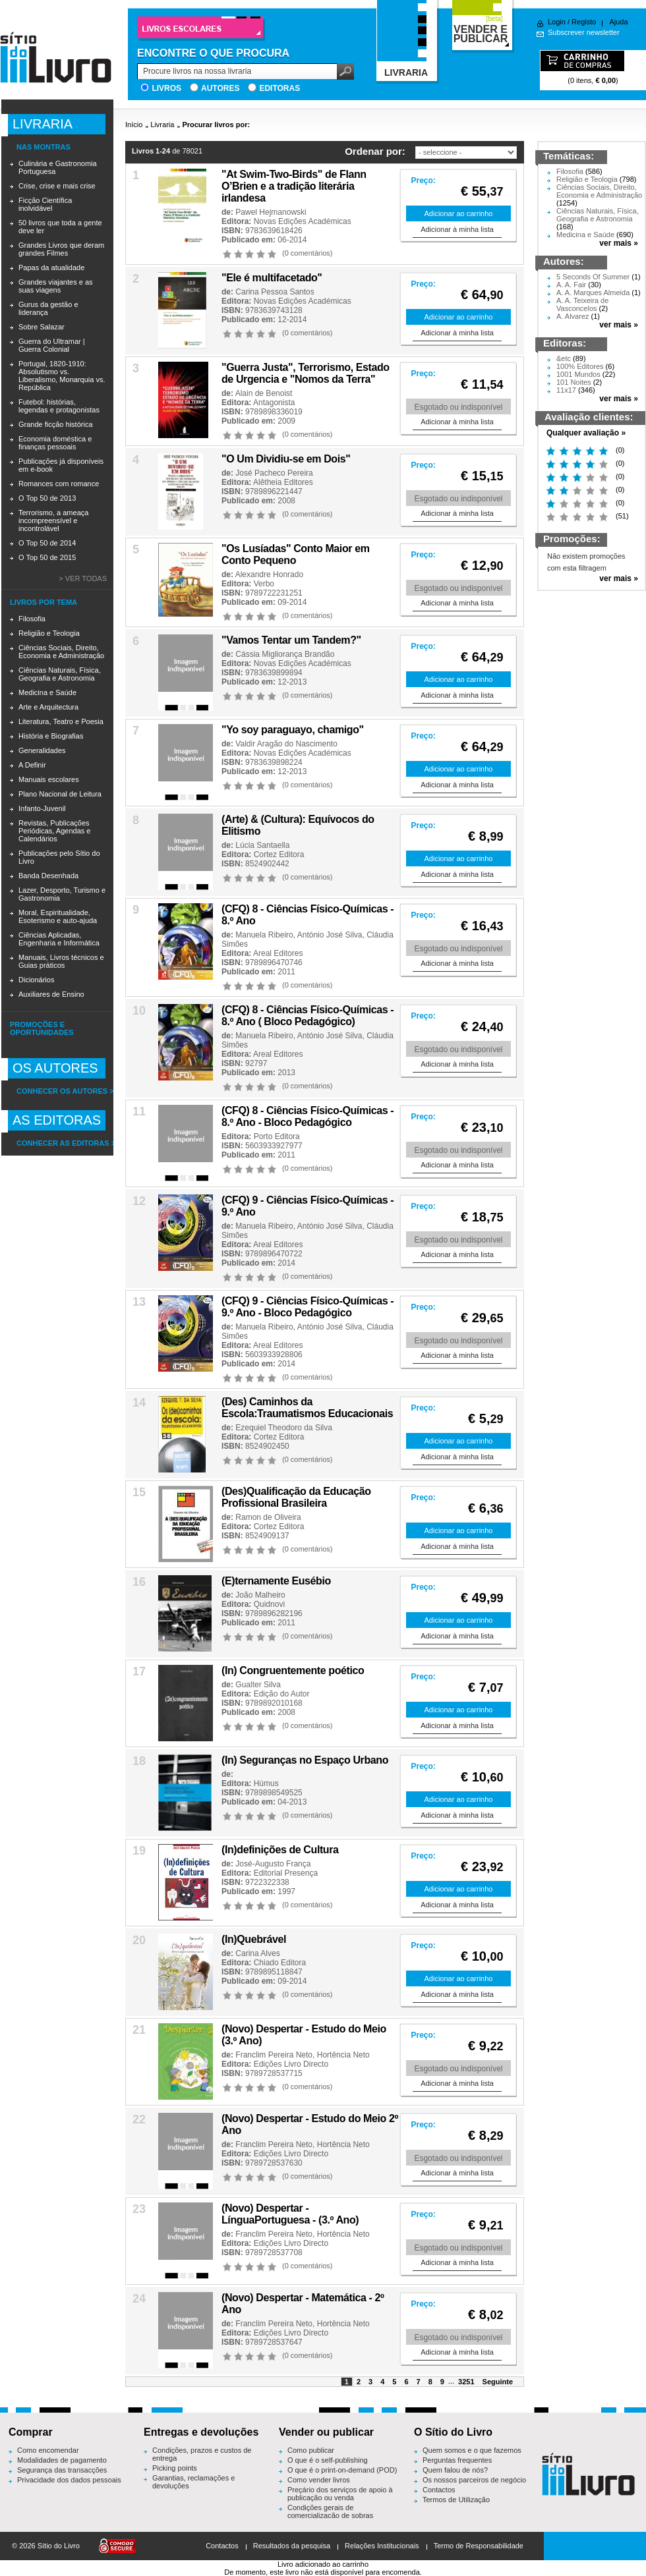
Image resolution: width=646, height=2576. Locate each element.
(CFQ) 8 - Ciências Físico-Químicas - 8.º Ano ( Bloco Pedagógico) (307, 1015)
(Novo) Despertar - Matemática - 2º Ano (302, 2303)
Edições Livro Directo (291, 2064)
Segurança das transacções (62, 2470)
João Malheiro (260, 1595)
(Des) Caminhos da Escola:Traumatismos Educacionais (307, 1407)
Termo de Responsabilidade (478, 2546)
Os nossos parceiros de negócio (474, 2480)
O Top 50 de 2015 (47, 557)
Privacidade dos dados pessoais (69, 2480)
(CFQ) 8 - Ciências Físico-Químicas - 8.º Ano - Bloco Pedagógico (307, 1116)
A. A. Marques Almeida (593, 292)
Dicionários (36, 980)
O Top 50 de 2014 (47, 543)
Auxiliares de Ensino (51, 994)
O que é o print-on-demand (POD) (342, 2470)
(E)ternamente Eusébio (276, 1580)
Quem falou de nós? (455, 2470)
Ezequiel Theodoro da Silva (283, 1427)
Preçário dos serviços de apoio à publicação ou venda (340, 2494)
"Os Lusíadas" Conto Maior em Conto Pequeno (295, 554)
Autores (220, 88)
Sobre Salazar (41, 327)
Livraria (162, 124)
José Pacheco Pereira (273, 473)
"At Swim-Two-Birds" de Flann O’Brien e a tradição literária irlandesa (294, 186)
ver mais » (618, 243)
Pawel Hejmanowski (270, 212)
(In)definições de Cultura (280, 1849)
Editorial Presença (286, 1873)
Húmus (266, 1783)
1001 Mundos (578, 374)
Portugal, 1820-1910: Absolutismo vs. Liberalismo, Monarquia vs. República (61, 375)
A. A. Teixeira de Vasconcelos (582, 304)
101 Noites (573, 382)
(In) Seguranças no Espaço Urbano (304, 1760)
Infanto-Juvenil (42, 808)
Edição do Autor (282, 1693)
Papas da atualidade (51, 267)
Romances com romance (58, 484)
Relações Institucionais (382, 2546)
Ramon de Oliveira (268, 1517)
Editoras (279, 88)
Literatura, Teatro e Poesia (60, 721)
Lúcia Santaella (262, 845)
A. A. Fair (571, 285)
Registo (584, 22)
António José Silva (330, 934)
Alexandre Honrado (269, 574)
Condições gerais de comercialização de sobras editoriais (330, 2515)
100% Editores (580, 366)
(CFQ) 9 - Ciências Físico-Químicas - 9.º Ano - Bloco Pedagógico (307, 1306)
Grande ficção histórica (55, 424)
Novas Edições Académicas (302, 221)
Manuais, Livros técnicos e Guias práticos (61, 961)
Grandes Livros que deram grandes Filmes (61, 249)
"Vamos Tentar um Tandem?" (291, 640)
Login (557, 22)
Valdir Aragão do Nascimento (286, 743)
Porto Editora (277, 1136)
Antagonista (274, 402)
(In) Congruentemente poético (292, 1670)
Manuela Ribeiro (264, 934)
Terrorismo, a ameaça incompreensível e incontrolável (53, 520)
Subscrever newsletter (584, 32)
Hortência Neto (343, 2054)
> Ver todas (83, 578)
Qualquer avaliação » (586, 432)
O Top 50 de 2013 (47, 498)
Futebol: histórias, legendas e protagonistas (59, 406)
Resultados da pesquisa (291, 2546)
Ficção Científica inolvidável (45, 204)
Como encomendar (48, 2450)
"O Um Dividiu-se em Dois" (285, 458)
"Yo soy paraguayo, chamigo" (292, 729)
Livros (166, 88)
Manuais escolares (48, 779)
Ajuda (618, 22)
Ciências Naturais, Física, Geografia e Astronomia (59, 674)
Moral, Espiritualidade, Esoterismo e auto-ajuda (57, 916)
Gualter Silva (258, 1684)
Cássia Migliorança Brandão (284, 654)
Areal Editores (278, 953)
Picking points (174, 2468)
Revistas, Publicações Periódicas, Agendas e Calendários (54, 831)
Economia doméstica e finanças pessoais (55, 443)
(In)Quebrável (253, 1939)
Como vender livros (318, 2480)
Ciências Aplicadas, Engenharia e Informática (59, 939)
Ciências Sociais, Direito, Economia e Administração (61, 651)
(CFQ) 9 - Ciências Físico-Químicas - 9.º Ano (307, 1206)
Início (133, 124)
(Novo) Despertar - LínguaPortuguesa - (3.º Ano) (290, 2214)
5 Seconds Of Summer (593, 277)
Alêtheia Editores (283, 482)
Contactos (439, 2490)
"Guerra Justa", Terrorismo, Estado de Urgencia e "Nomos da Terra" (305, 373)
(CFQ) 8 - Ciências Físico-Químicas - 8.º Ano (307, 914)
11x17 (566, 390)
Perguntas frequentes (457, 2460)
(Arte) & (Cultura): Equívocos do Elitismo (297, 825)
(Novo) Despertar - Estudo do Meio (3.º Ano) (303, 2034)
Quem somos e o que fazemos (472, 2450)
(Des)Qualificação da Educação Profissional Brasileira (296, 1497)
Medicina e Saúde (47, 692)
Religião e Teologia (49, 633)
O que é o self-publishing (327, 2460)
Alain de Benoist (264, 393)
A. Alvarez (572, 316)
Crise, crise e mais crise (57, 186)
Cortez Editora (279, 854)
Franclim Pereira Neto (273, 2054)
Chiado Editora (280, 1962)
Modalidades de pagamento (62, 2460)
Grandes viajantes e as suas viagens (55, 286)
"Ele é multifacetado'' (271, 277)
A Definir (32, 765)
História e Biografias (50, 736)
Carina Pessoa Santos (274, 291)
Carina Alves (257, 1953)
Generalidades (42, 750)
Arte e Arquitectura (48, 707)
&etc (563, 358)
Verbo (264, 583)
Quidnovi (269, 1604)
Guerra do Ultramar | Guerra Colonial (51, 345)
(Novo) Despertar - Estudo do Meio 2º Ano (309, 2124)
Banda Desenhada (48, 876)
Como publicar (310, 2450)
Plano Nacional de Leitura (60, 794)
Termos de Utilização (456, 2500)
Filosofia (31, 619)
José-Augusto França (272, 1863)
